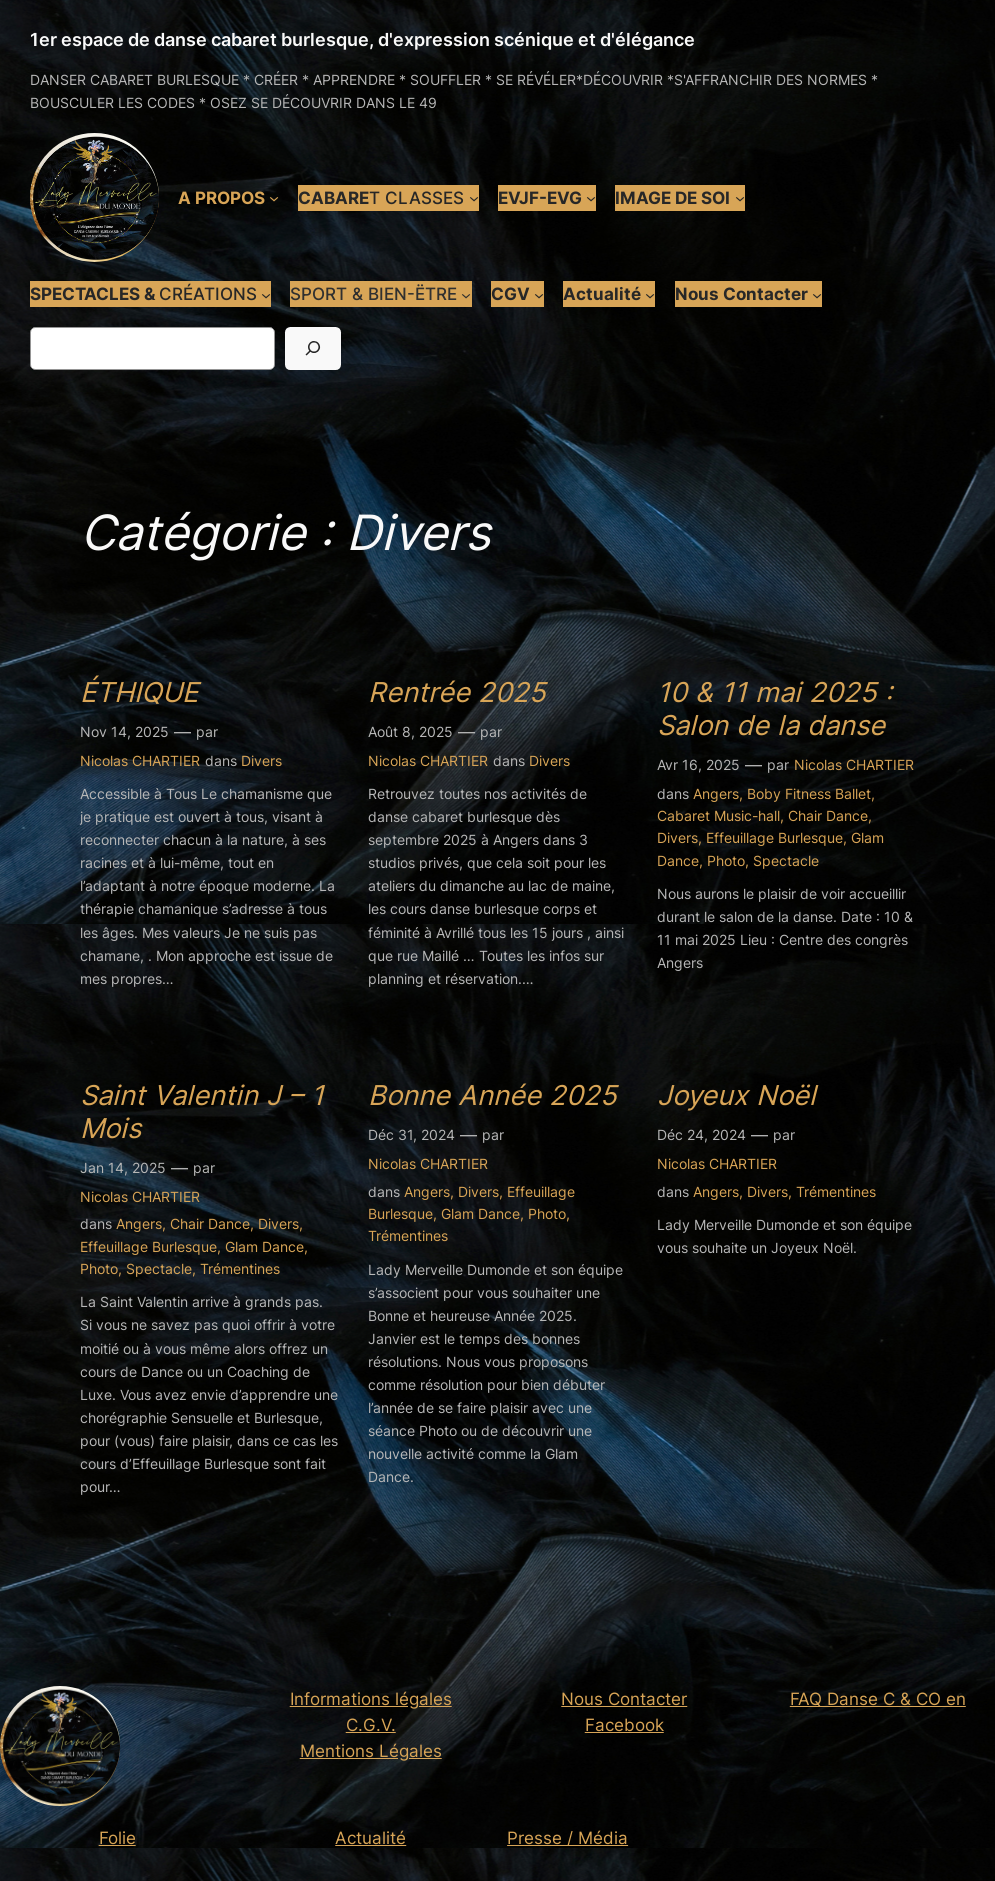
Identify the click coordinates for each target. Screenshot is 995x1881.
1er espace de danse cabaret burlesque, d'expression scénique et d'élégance (362, 39)
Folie (117, 1838)
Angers (716, 793)
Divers (261, 760)
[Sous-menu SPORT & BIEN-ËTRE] (466, 294)
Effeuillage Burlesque (774, 837)
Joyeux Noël (736, 1095)
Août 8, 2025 (410, 731)
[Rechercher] (313, 348)
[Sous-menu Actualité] (650, 294)
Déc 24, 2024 (701, 1134)
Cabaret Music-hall (718, 815)
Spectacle (786, 860)
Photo (726, 860)
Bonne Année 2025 (492, 1095)
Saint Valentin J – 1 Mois (202, 1112)
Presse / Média (567, 1838)
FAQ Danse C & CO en (878, 1699)
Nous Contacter (624, 1699)
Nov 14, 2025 (124, 731)
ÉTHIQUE (139, 692)
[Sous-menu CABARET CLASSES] (474, 198)
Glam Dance (264, 1246)
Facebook (624, 1725)
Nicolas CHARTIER (140, 760)
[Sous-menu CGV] (539, 294)
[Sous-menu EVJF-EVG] (591, 198)
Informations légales (371, 1699)
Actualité (370, 1838)
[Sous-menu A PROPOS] (274, 198)
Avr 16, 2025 (698, 764)
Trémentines (240, 1268)
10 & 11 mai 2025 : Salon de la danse (775, 709)
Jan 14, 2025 (123, 1167)
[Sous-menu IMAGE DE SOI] (740, 198)
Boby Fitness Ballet (809, 793)
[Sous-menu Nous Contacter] (817, 294)
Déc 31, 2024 (411, 1134)
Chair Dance (828, 815)
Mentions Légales (371, 1751)
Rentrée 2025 (457, 692)
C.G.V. (371, 1725)
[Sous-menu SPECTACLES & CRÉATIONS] (266, 294)
